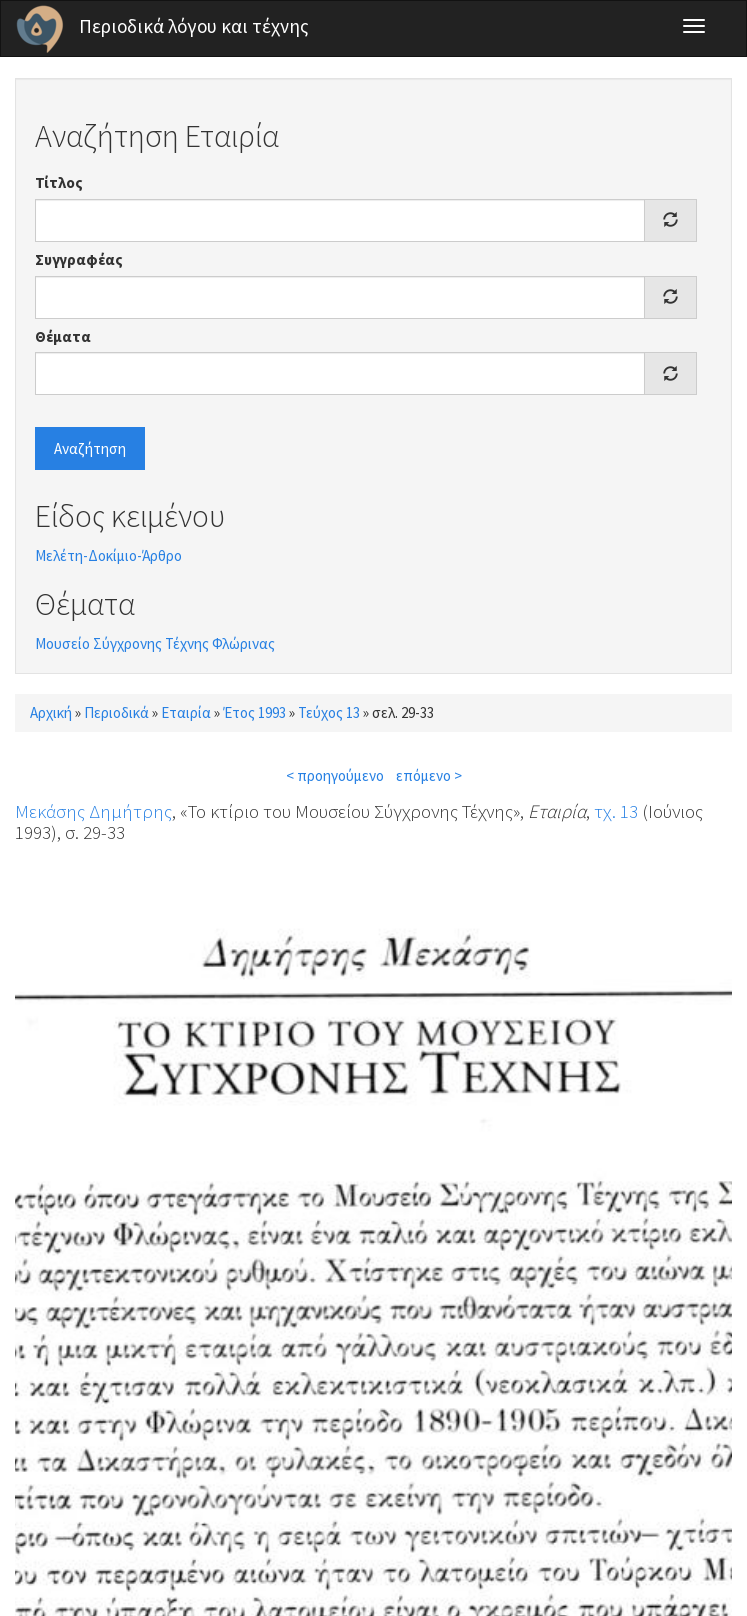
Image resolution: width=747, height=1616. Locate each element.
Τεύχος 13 (329, 712)
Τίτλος (59, 182)
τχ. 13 (616, 811)
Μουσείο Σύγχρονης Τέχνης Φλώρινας (155, 643)
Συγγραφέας (79, 259)
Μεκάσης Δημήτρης (93, 811)
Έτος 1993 (254, 712)
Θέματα (63, 336)
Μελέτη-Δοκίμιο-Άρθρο (108, 555)
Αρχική (51, 712)
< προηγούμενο (335, 775)
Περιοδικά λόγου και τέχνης (194, 26)
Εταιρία (186, 712)
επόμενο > (429, 775)
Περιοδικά (116, 712)
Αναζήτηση (90, 448)
